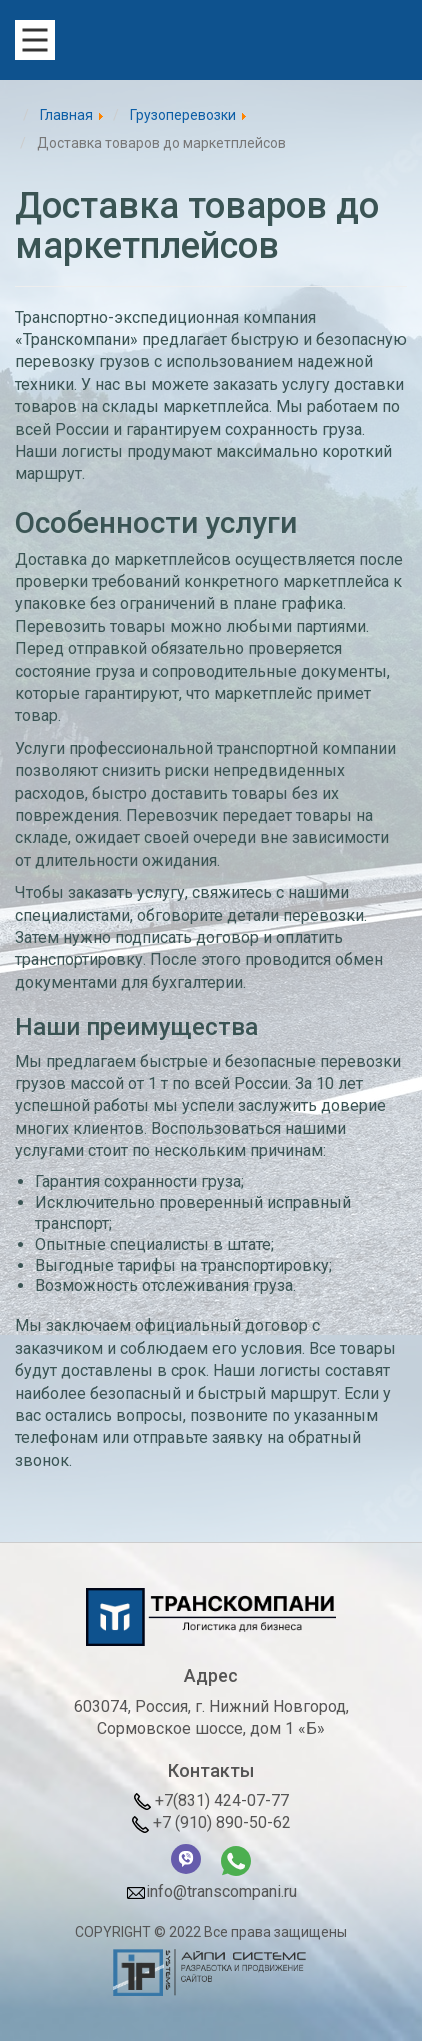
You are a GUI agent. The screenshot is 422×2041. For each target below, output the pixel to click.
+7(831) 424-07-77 (211, 1800)
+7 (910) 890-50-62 (211, 1822)
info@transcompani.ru (211, 1892)
